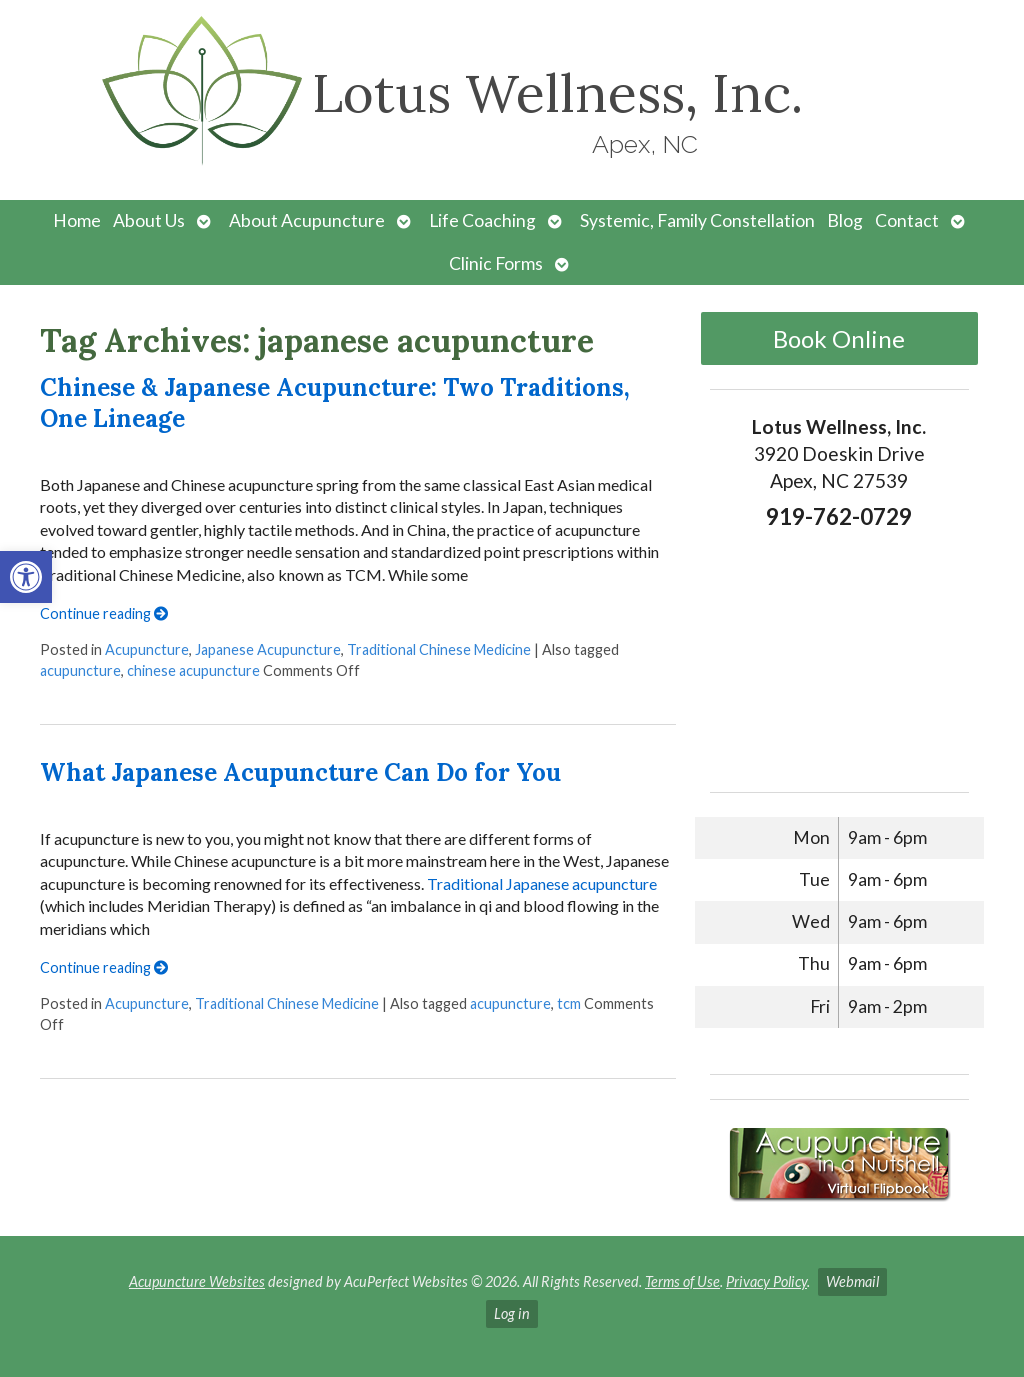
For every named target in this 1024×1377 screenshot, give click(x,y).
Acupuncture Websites (197, 1281)
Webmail (852, 1281)
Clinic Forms (496, 263)
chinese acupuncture (193, 670)
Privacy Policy (766, 1281)
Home (77, 220)
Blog (845, 220)
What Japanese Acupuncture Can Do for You (300, 772)
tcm (569, 1003)
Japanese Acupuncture (268, 649)
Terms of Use (682, 1281)
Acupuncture (147, 649)
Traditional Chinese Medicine (439, 649)
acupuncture (80, 670)
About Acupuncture (307, 220)
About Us (149, 220)
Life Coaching (482, 220)
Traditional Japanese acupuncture (542, 883)
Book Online (839, 338)
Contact (907, 220)
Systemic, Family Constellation (697, 220)
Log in (512, 1313)
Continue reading (104, 613)
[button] (26, 577)
